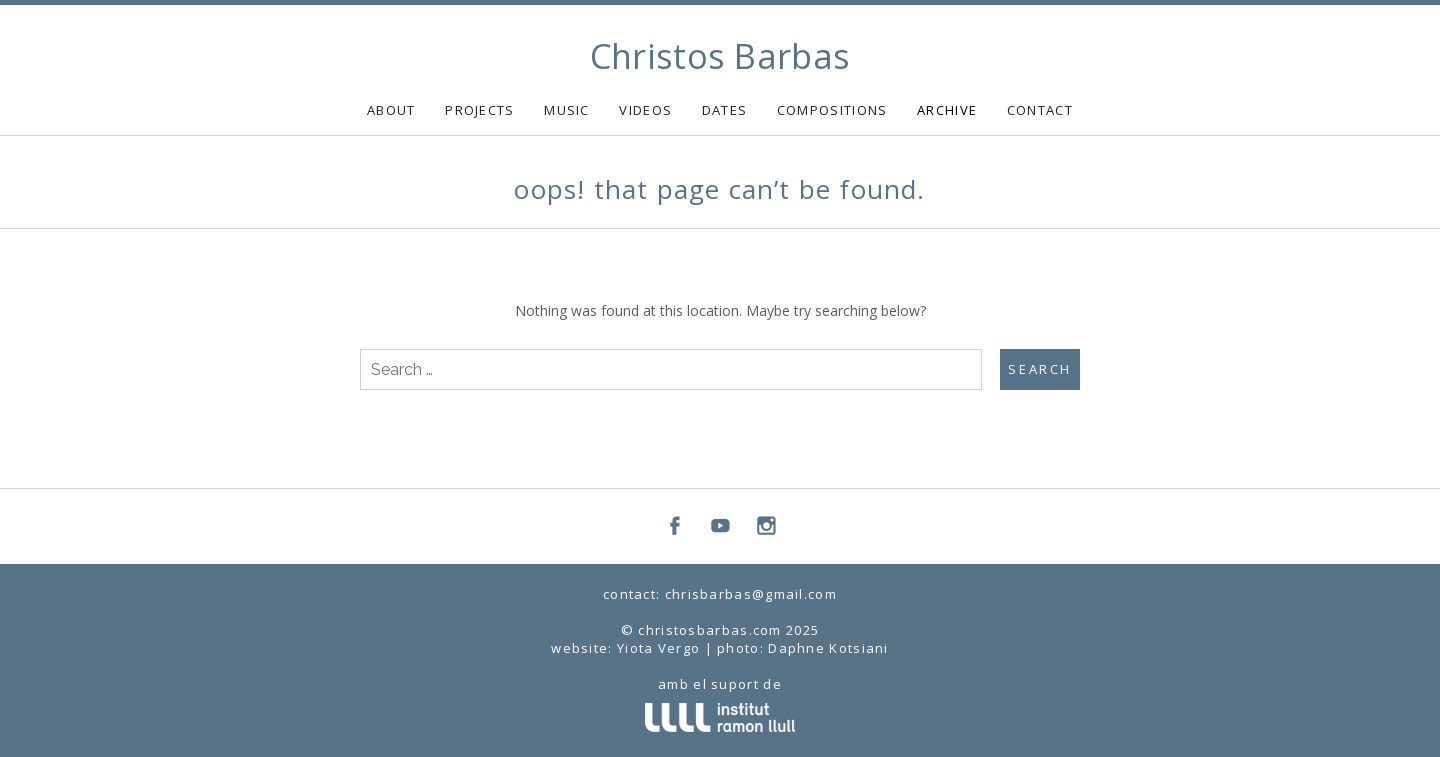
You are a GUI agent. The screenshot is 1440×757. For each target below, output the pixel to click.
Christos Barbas (720, 56)
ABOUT (391, 110)
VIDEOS (645, 110)
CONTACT (1040, 110)
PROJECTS (479, 110)
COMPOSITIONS (832, 110)
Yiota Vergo (658, 648)
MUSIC (567, 110)
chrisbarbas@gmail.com (751, 594)
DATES (725, 110)
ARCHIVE (947, 110)
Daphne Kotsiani (828, 648)
